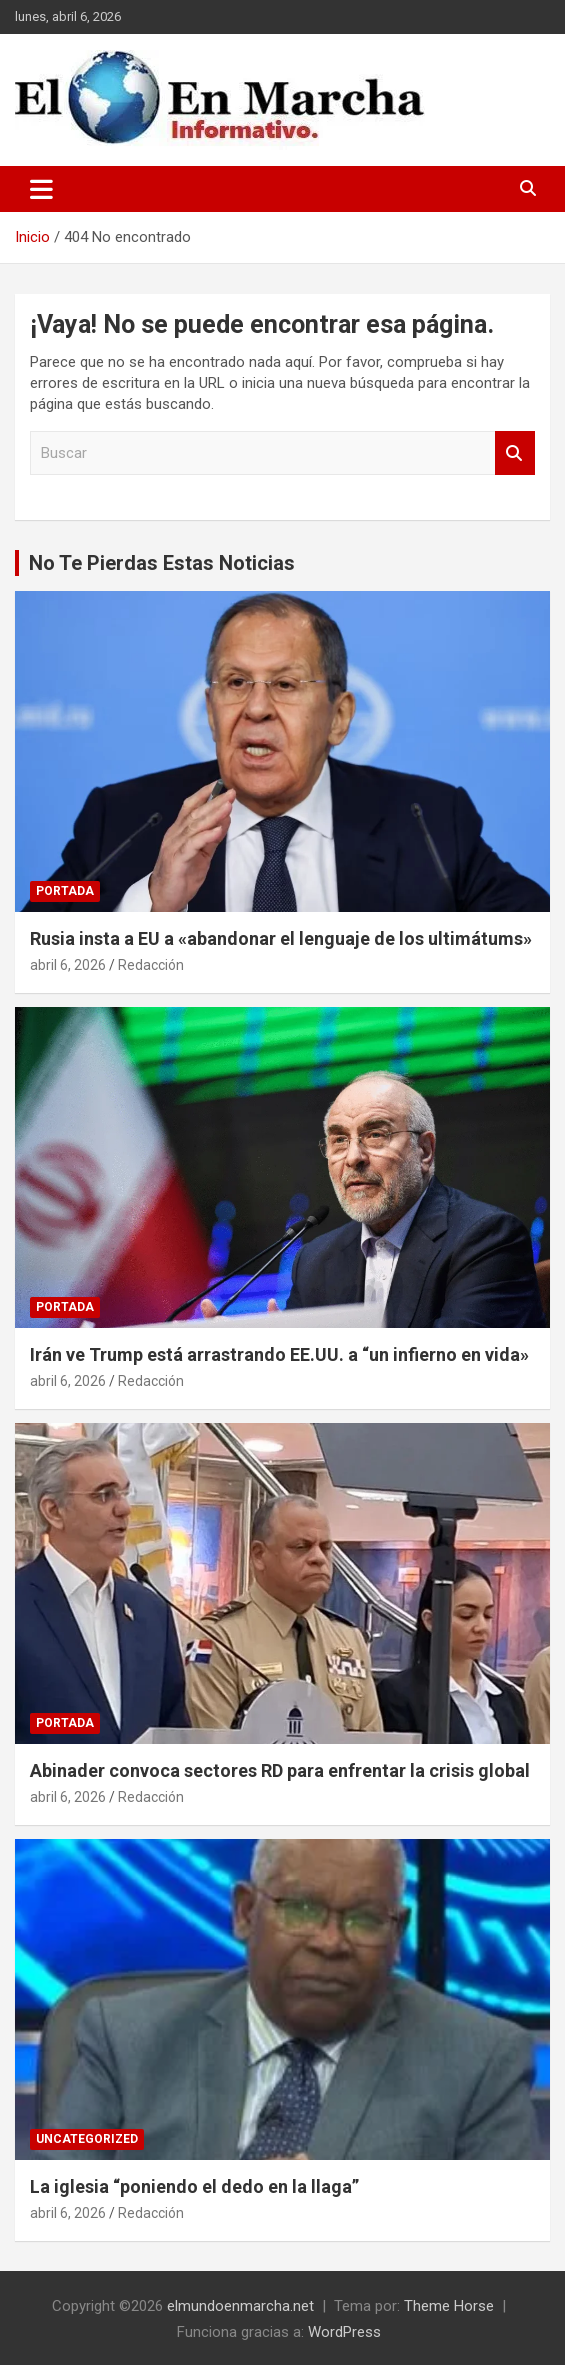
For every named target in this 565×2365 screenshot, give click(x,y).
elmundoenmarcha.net (240, 2306)
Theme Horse (449, 2306)
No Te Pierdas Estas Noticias (162, 563)
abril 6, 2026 (68, 965)
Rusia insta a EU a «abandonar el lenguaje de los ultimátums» (281, 938)
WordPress (344, 2332)
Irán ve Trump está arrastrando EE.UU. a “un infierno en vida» (279, 1354)
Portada (65, 891)
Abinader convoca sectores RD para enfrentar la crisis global (280, 1770)
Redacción (151, 965)
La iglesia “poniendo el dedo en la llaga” (194, 2186)
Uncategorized (87, 2139)
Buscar (515, 453)
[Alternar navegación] (41, 189)
